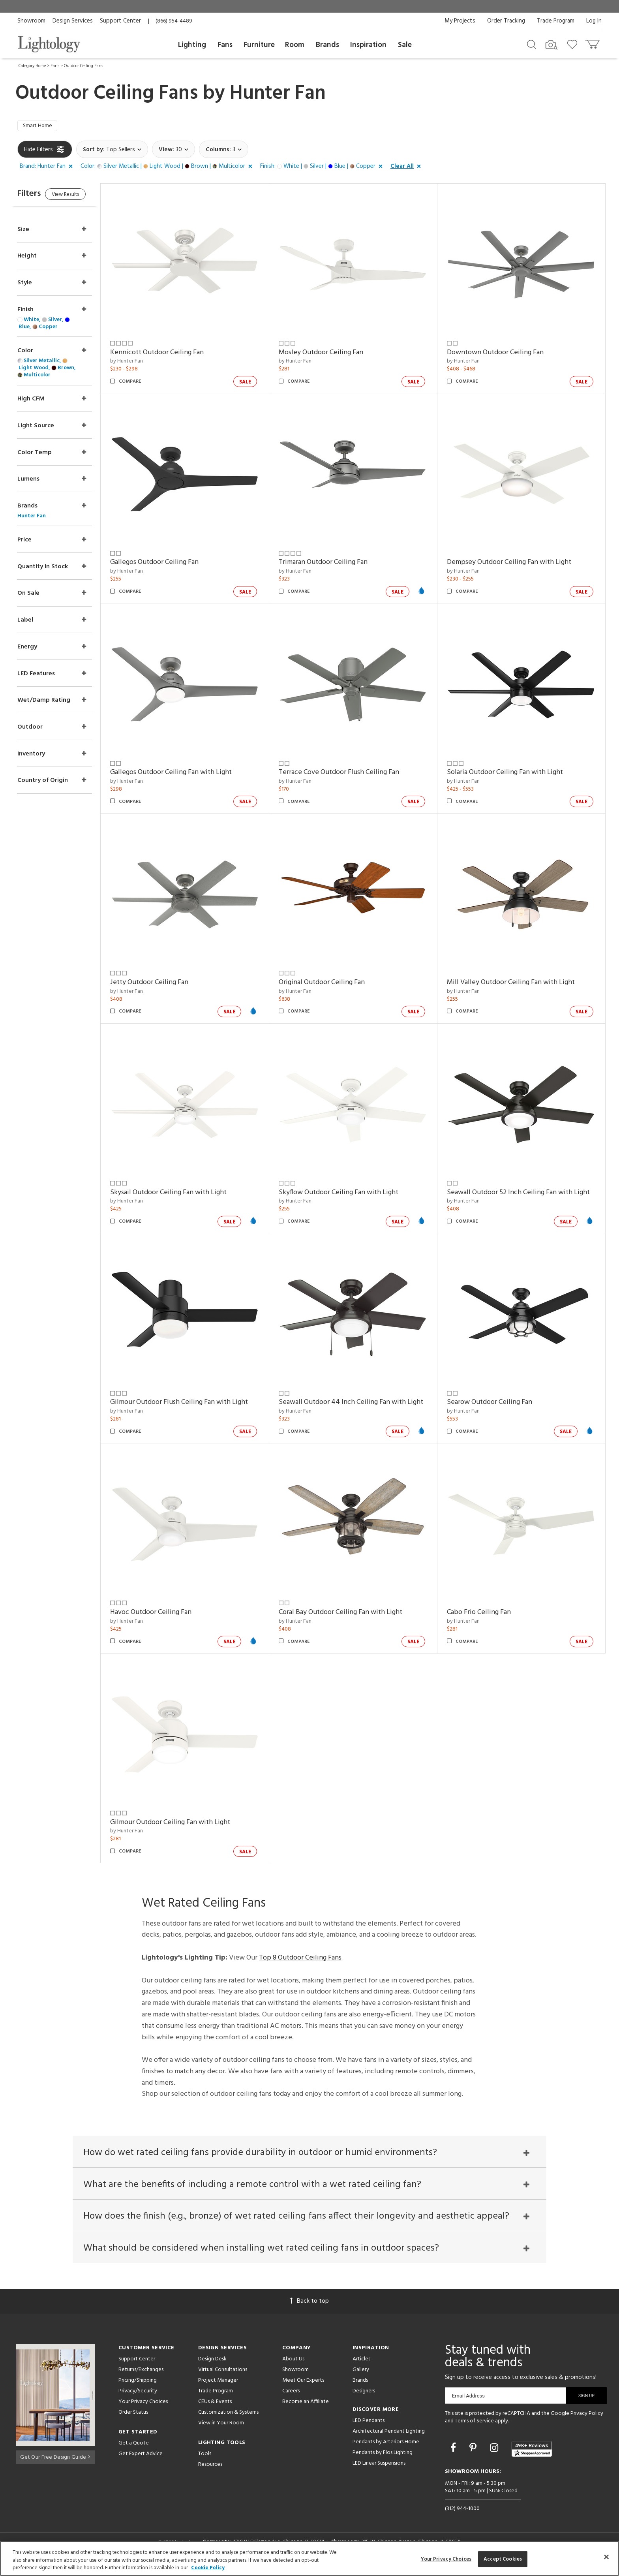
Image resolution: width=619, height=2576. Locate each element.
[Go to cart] (593, 42)
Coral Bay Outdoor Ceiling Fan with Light (187, 1824)
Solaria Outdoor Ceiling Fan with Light (510, 774)
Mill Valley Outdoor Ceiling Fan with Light (516, 984)
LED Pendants (369, 2428)
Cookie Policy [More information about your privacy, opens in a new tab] (208, 2568)
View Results (83, 197)
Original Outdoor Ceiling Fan (332, 984)
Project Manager (218, 2387)
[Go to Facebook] (454, 2457)
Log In (594, 21)
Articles (361, 2366)
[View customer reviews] (531, 2457)
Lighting (192, 45)
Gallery (361, 2377)
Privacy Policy (586, 2421)
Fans (225, 45)
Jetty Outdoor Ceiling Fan (165, 984)
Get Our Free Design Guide (55, 2463)
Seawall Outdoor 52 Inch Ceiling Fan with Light (523, 1194)
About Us (293, 2366)
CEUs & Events (215, 2409)
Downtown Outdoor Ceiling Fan (500, 354)
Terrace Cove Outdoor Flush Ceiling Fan (349, 774)
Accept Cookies (503, 2559)
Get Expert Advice (140, 2461)
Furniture (259, 45)
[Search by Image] (551, 45)
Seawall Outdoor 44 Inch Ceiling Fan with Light (352, 1409)
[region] (309, 2558)
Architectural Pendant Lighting (389, 2438)
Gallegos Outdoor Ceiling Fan (170, 564)
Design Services (73, 21)
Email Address (468, 2403)
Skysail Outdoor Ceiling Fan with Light (184, 1194)
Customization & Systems (228, 2419)
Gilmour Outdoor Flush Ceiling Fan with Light (195, 1404)
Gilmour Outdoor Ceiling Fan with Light (512, 1824)
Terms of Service (474, 2428)
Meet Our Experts (303, 2387)
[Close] (606, 2556)
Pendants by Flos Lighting (383, 2460)
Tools (204, 2461)
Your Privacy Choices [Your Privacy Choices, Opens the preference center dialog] (446, 2559)
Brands (327, 45)
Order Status (133, 2419)
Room (294, 45)
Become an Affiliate (305, 2409)
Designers (364, 2398)
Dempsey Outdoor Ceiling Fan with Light (514, 564)
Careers (291, 2398)
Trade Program (555, 21)
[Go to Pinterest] (474, 2457)
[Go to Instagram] (495, 2457)
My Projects (460, 21)
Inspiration (368, 45)
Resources (210, 2471)
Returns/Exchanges (140, 2377)
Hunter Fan (278, 93)
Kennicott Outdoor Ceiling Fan (172, 354)
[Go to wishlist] (573, 44)
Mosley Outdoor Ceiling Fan (331, 354)
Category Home (32, 66)
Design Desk (212, 2366)
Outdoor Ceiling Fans (83, 66)
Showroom (31, 21)
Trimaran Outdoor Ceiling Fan (333, 564)
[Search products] (531, 44)
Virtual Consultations (222, 2377)
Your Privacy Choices (143, 2409)
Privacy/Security (137, 2398)
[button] (47, 168)
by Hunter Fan (142, 363)
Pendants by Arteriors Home (386, 2449)
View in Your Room (221, 2430)
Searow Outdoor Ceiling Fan (494, 1404)
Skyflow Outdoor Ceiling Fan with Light (349, 1194)
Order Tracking (506, 21)
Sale (405, 45)
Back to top (309, 2309)
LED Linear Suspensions (379, 2470)
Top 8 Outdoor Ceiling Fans (300, 1959)
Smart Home (39, 127)
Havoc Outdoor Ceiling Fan (492, 1614)
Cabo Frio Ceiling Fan (321, 1824)
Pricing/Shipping (137, 2387)
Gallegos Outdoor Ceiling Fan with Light (187, 774)
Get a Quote (133, 2450)
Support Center (120, 21)
